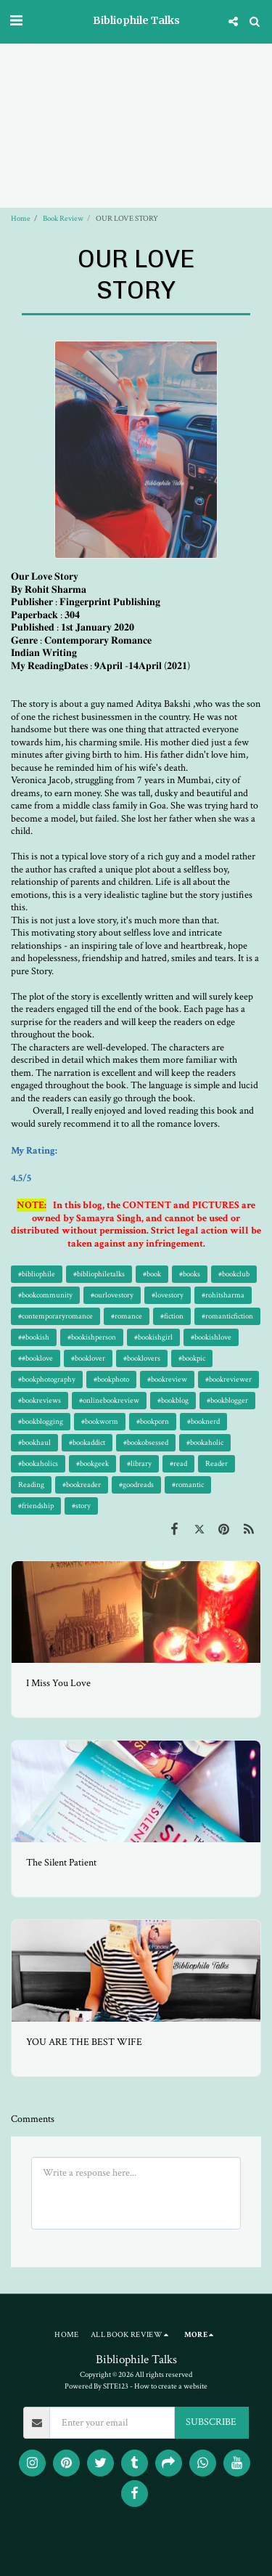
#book (152, 1273)
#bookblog (173, 1400)
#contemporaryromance (55, 1316)
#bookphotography (46, 1379)
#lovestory (168, 1294)
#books (189, 1273)
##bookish (33, 1337)
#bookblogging (40, 1421)
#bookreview (167, 1379)
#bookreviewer (228, 1379)
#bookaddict (87, 1442)
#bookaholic (204, 1442)
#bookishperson (91, 1337)
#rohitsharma (223, 1294)
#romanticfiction (227, 1316)
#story (81, 1505)
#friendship (36, 1505)
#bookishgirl (153, 1337)
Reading (31, 1484)
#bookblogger (227, 1400)
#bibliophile (36, 1273)
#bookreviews (39, 1400)
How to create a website (170, 2386)
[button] (16, 21)
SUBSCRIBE (211, 2422)
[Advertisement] (136, 82)
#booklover (88, 1358)
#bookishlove (211, 1337)
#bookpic (191, 1358)
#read (178, 1463)
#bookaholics (38, 1463)
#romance (126, 1316)
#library (139, 1463)
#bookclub (234, 1273)
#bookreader (81, 1484)
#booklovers (141, 1358)
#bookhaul (34, 1442)
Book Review (63, 218)
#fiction (172, 1316)
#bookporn (152, 1421)
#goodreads (136, 1484)
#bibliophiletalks (99, 1273)
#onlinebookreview (109, 1400)
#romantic (188, 1484)
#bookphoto (111, 1379)
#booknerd (203, 1421)
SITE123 (115, 2386)
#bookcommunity (45, 1294)
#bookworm (99, 1421)
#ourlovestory (112, 1294)
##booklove (35, 1358)
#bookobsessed (145, 1442)
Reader (216, 1463)
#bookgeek (92, 1463)
